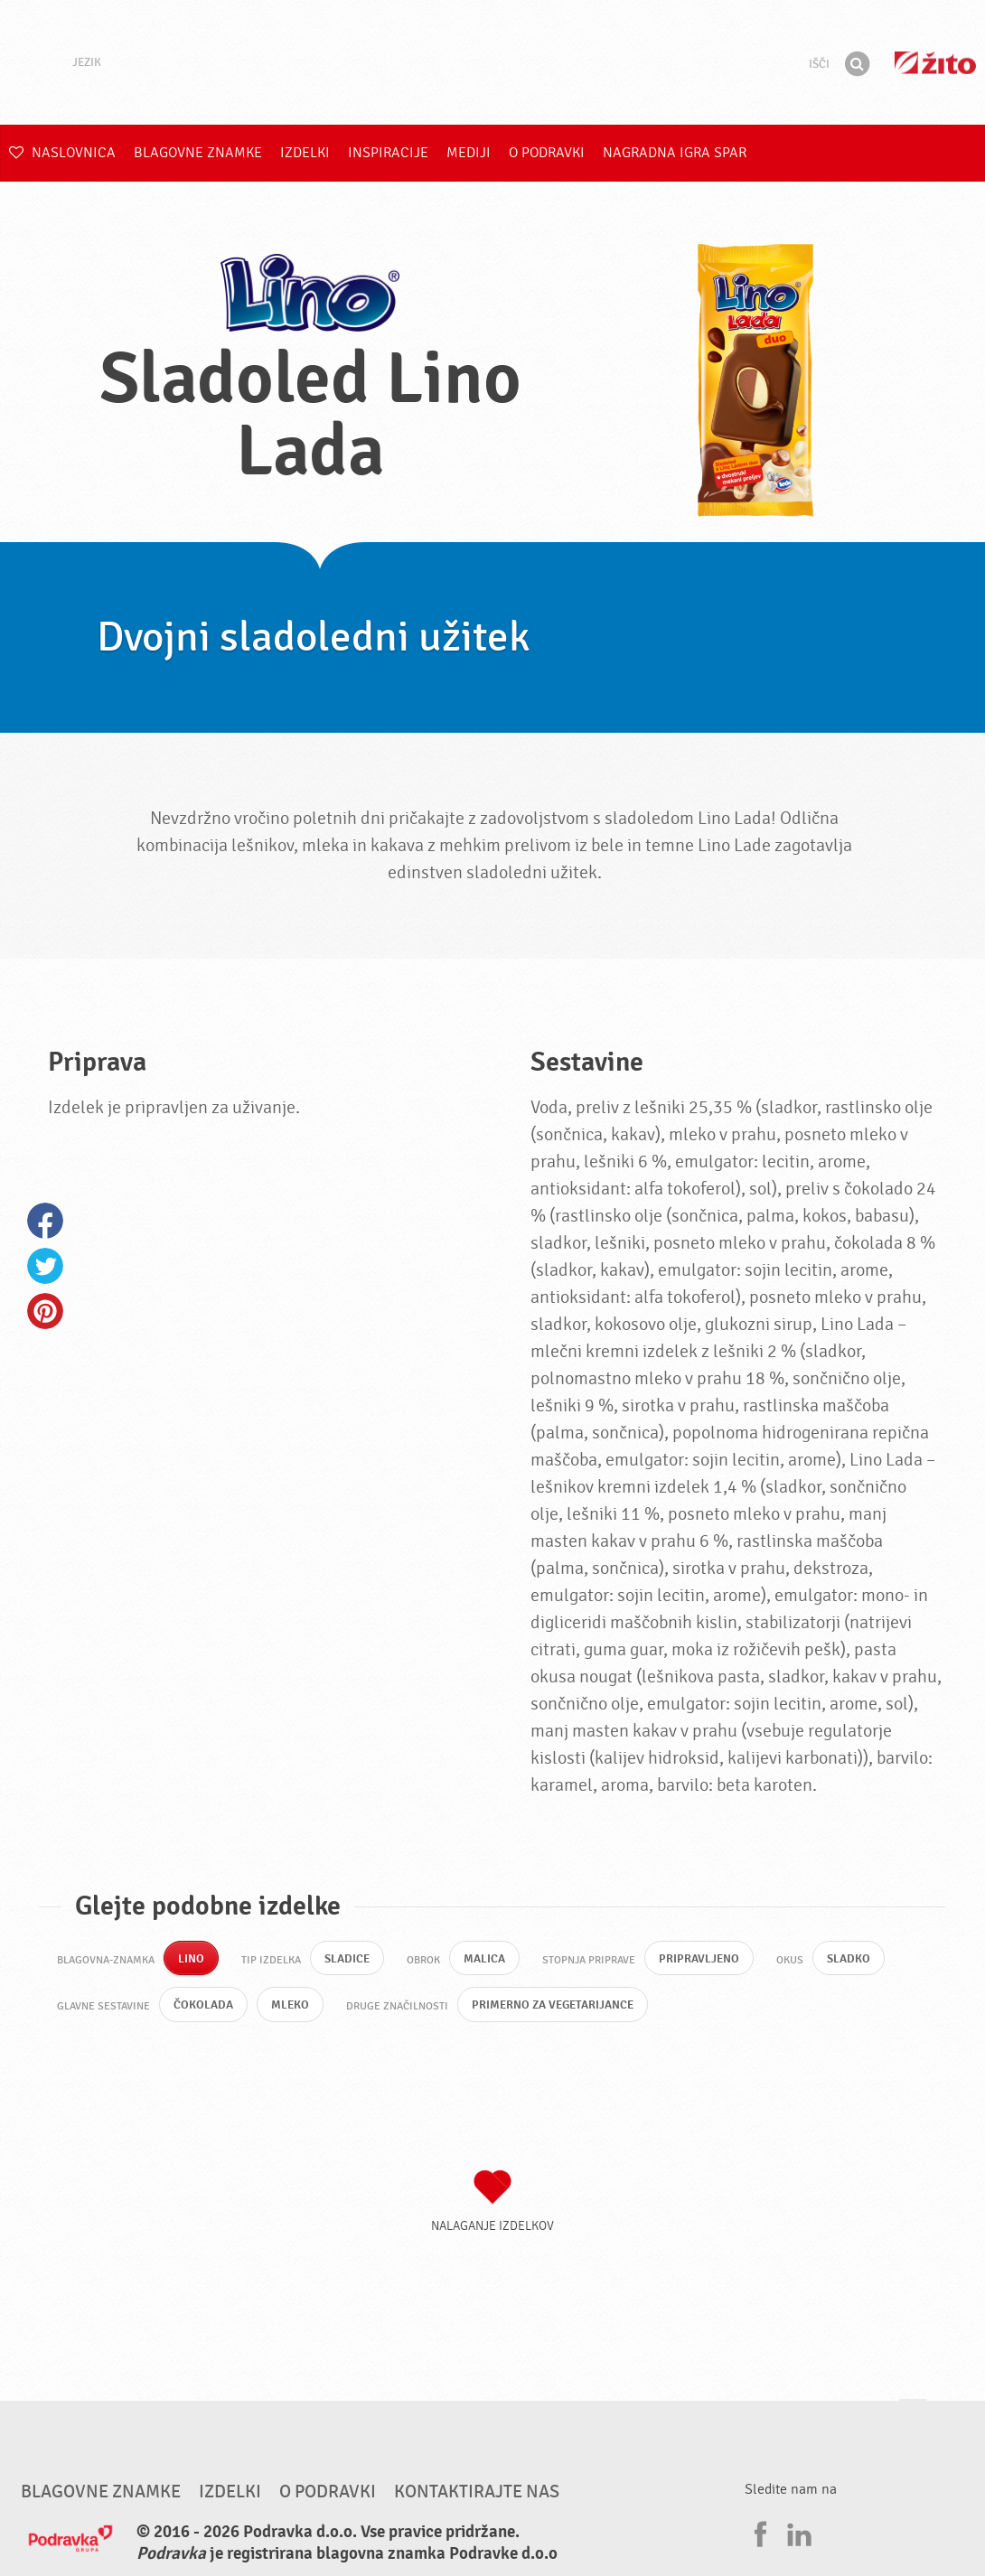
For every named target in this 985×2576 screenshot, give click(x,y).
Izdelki (305, 153)
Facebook (45, 1221)
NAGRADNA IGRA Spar (674, 153)
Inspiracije (388, 153)
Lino (191, 1959)
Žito (935, 63)
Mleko (294, 2007)
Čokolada (205, 2007)
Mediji (468, 153)
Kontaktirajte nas (476, 2495)
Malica (489, 1959)
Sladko (860, 1959)
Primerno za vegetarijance (563, 2007)
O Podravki (547, 153)
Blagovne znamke (198, 153)
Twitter (45, 1266)
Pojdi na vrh (912, 2419)
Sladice (349, 1959)
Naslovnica (62, 153)
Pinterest (45, 1311)
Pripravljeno (706, 1959)
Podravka (492, 62)
